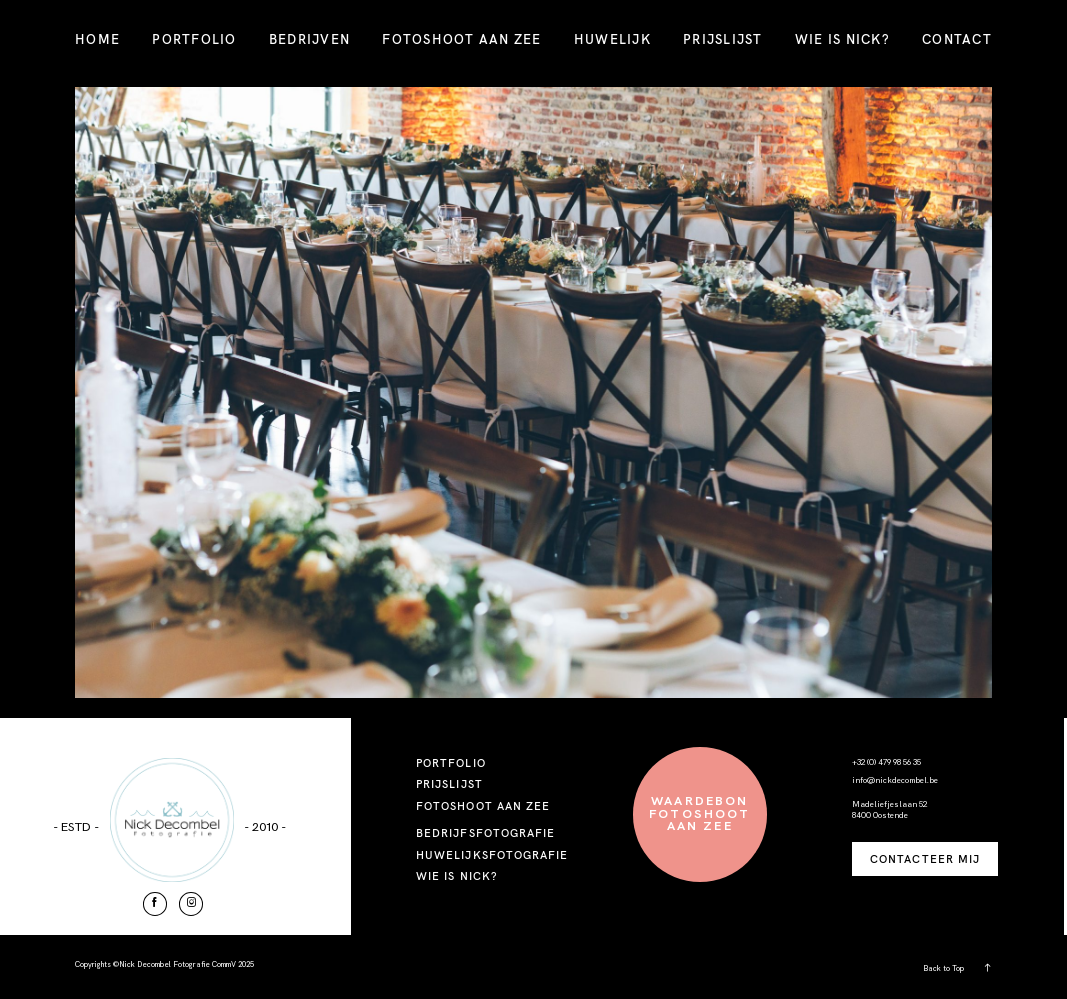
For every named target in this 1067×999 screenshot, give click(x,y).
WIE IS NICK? (842, 39)
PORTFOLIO (194, 39)
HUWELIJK (612, 39)
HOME (97, 39)
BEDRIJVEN (309, 39)
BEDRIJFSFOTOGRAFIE (486, 833)
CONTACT (957, 39)
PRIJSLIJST (723, 39)
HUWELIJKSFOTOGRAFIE (492, 855)
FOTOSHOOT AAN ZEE (461, 39)
